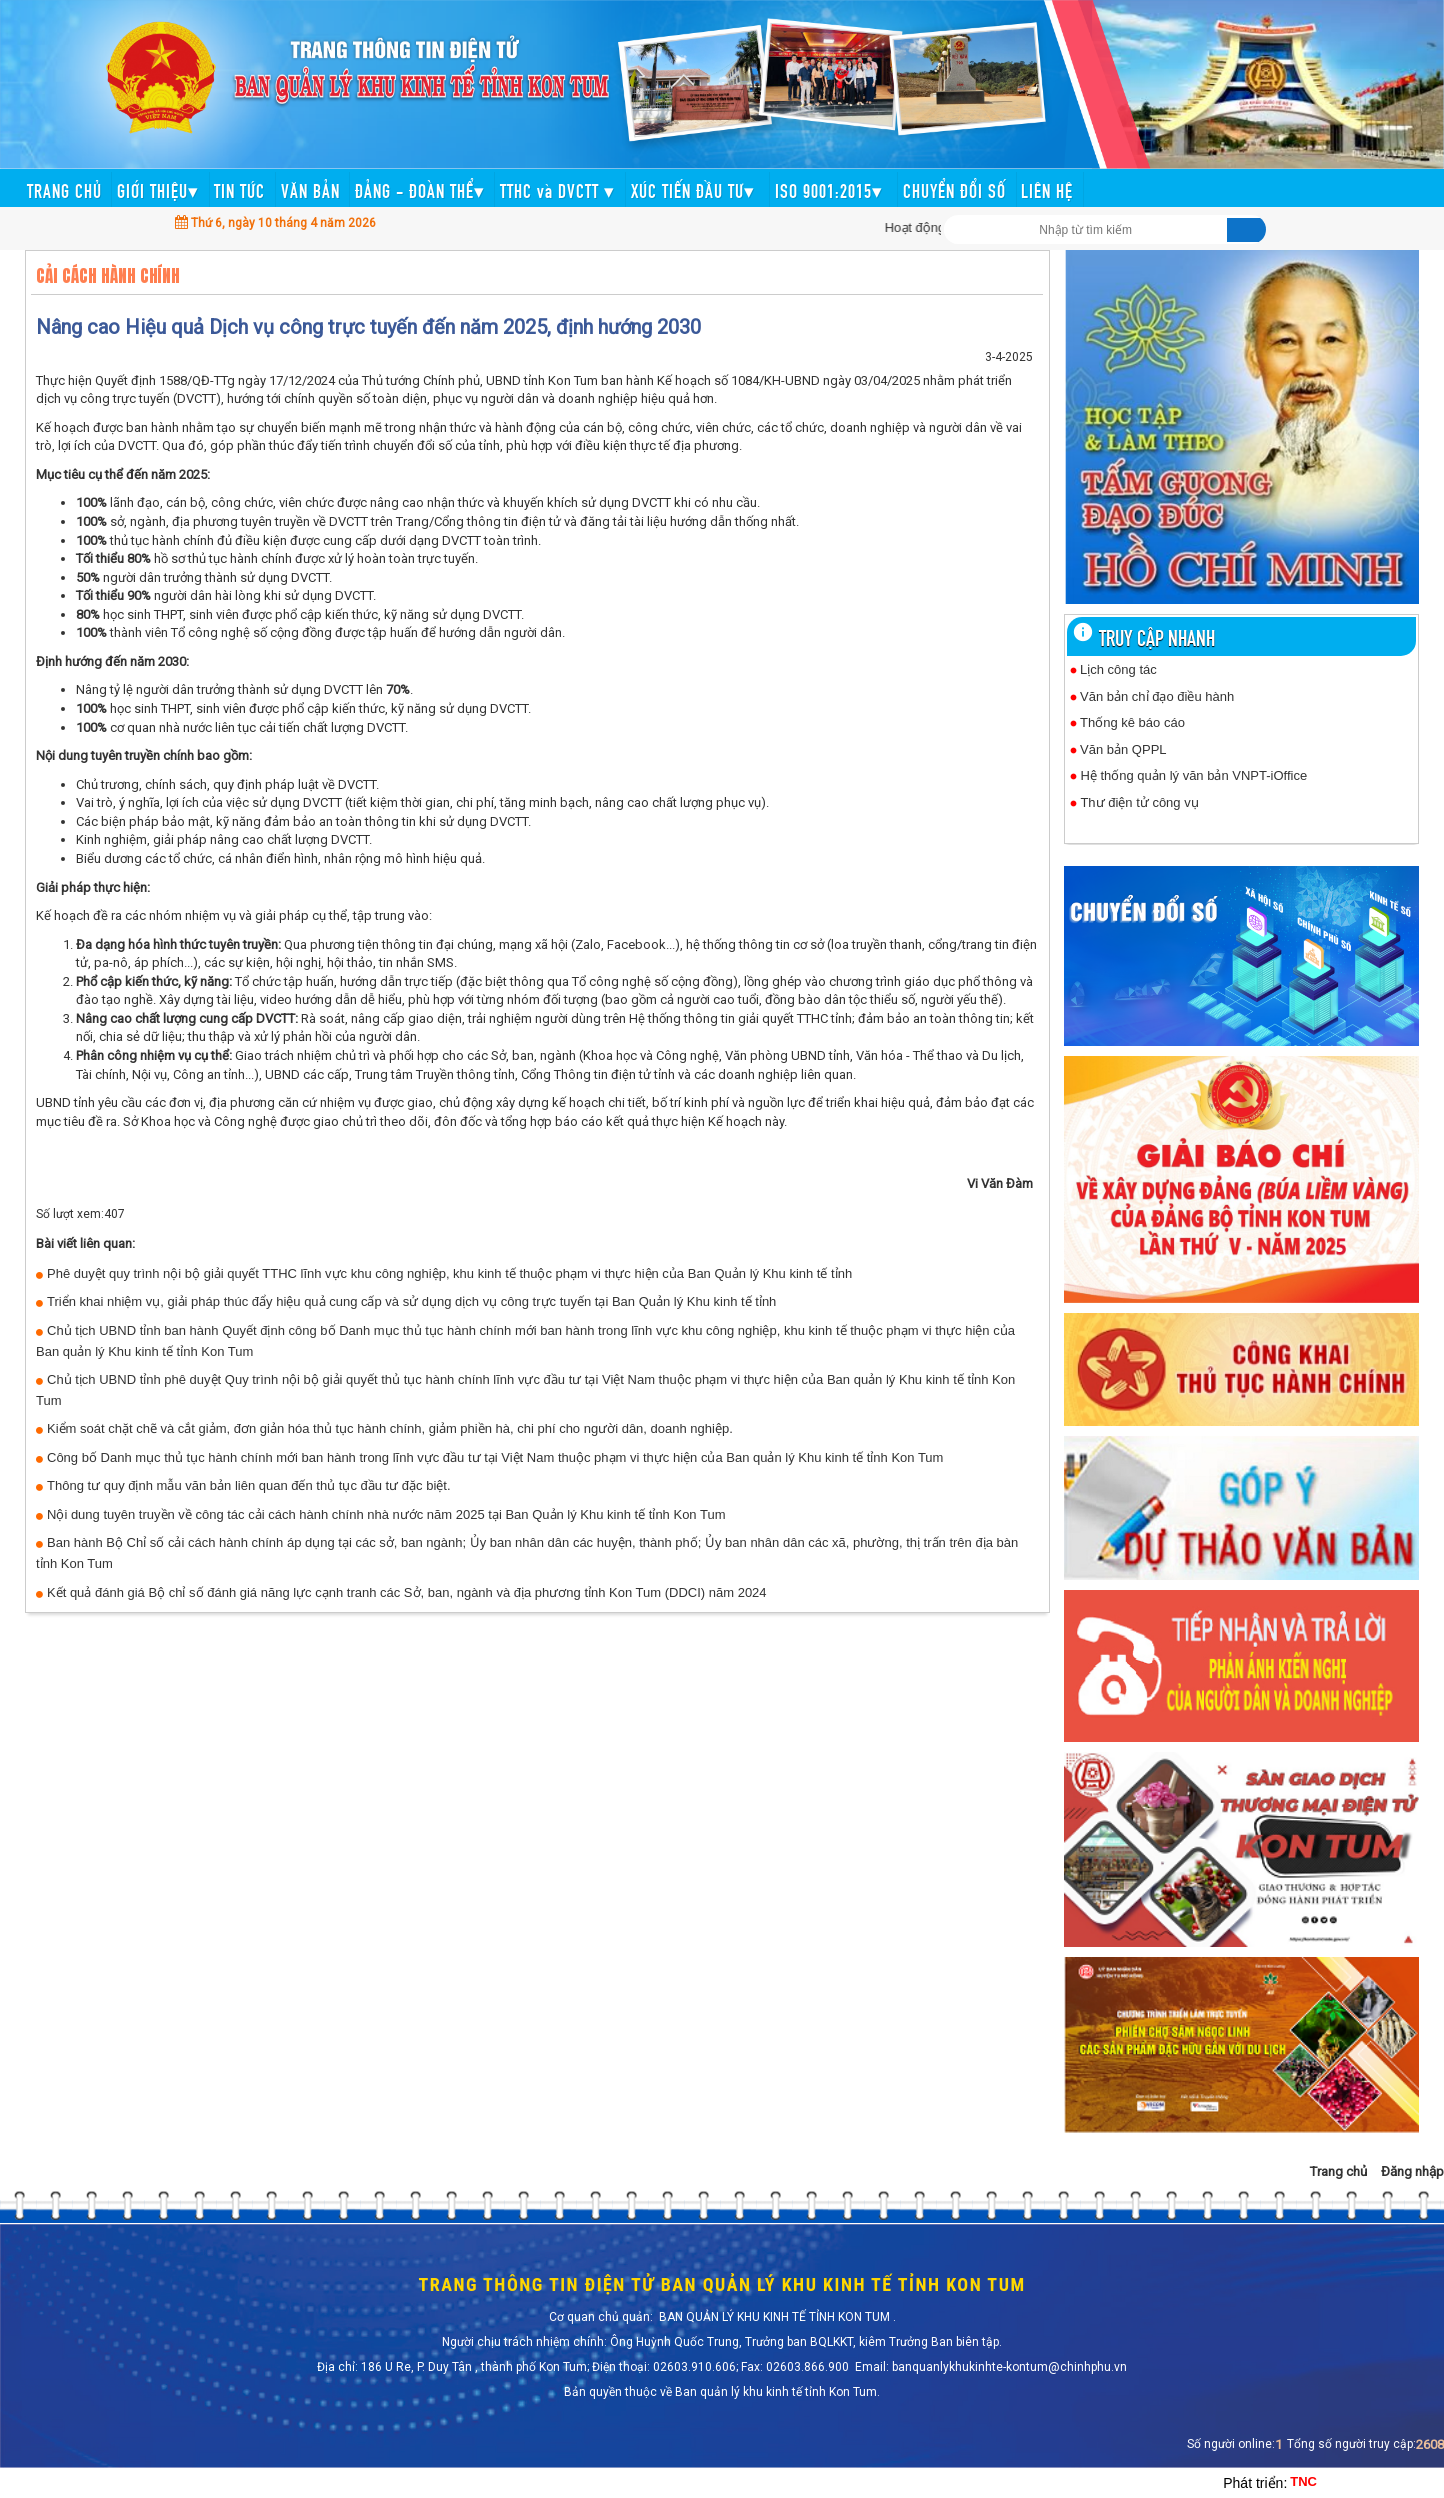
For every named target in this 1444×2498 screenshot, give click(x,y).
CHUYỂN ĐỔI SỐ (954, 189)
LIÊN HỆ (1047, 189)
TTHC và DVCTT (557, 189)
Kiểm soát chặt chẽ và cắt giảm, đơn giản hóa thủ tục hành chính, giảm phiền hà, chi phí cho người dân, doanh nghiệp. (390, 1428)
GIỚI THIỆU (158, 189)
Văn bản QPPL (1123, 749)
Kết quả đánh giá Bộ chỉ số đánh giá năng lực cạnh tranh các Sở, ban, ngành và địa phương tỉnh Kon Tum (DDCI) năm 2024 (407, 1592)
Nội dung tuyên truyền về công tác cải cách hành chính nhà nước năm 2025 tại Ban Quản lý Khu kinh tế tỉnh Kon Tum (386, 1514)
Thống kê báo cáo (1132, 722)
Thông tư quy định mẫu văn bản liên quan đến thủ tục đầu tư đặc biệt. (249, 1485)
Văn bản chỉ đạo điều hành (1157, 696)
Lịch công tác (1120, 669)
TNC (1303, 2481)
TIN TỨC (239, 189)
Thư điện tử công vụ (1139, 802)
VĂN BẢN (310, 189)
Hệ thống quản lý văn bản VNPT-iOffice (1193, 775)
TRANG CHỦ (64, 189)
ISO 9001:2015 (831, 189)
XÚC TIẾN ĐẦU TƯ (695, 189)
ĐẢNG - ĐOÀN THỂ (420, 189)
